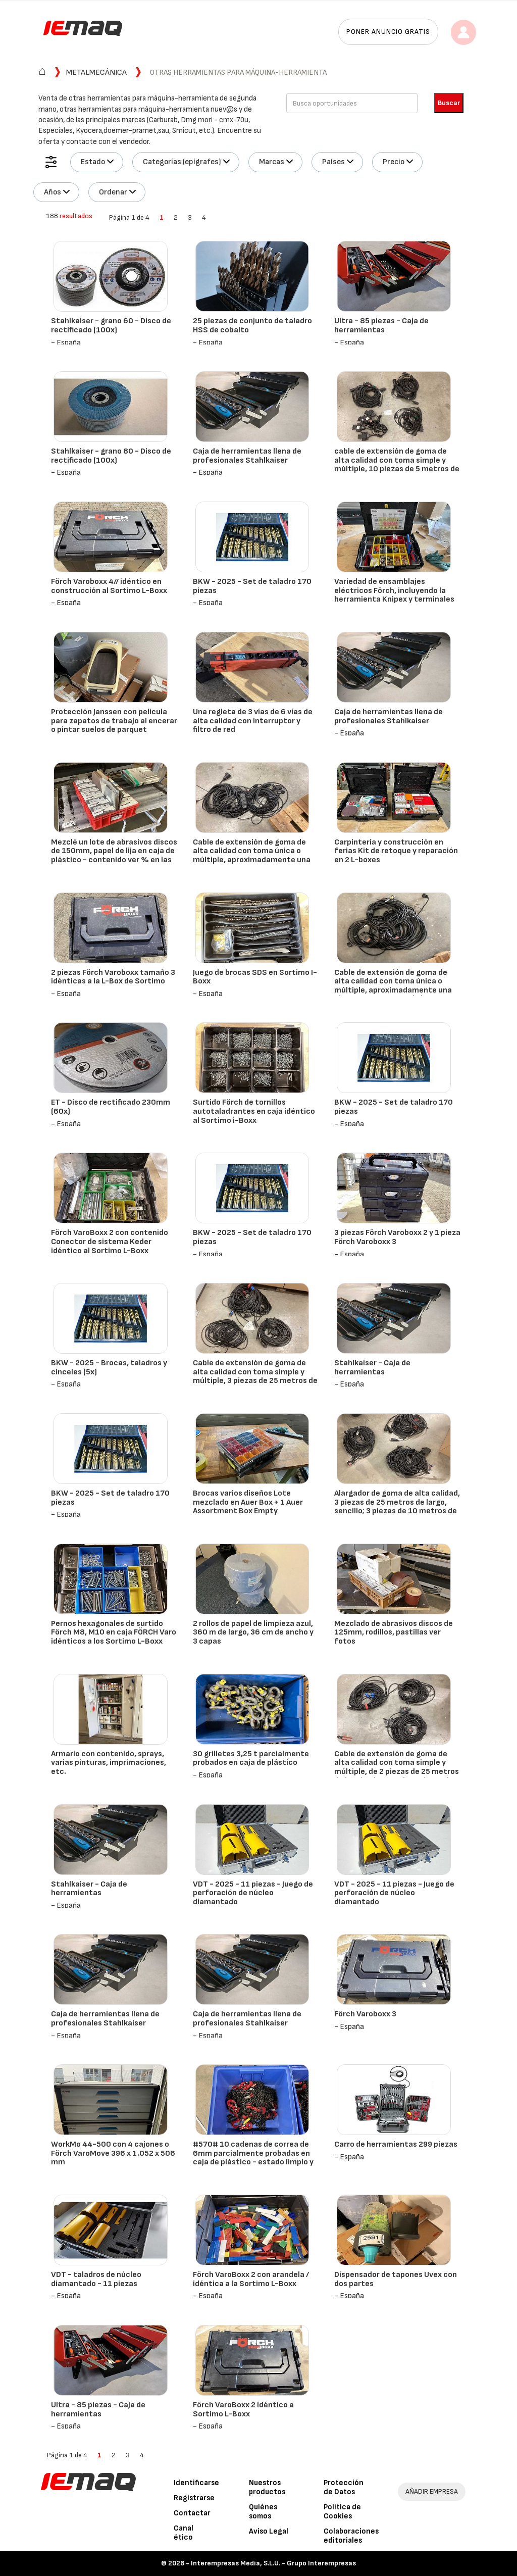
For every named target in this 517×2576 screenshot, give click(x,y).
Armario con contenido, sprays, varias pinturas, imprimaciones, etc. (108, 1762)
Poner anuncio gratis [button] (388, 31)
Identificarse (196, 2483)
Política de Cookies (342, 2511)
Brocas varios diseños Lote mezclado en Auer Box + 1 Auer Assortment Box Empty (248, 1502)
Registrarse (194, 2498)
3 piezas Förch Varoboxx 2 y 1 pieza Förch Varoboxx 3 (397, 1237)
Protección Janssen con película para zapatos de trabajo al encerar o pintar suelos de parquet (114, 720)
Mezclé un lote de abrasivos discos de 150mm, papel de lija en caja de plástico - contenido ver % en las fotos (114, 855)
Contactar (192, 2513)
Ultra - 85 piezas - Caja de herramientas (381, 325)
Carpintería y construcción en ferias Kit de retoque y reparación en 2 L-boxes (396, 851)
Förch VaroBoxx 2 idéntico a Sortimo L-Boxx (243, 2409)
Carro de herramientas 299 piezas (395, 2144)
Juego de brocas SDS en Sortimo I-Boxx (255, 977)
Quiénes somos (263, 2511)
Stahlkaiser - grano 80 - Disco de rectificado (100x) (111, 456)
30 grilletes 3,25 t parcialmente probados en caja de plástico (251, 1758)
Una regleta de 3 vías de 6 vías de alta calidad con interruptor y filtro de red (253, 720)
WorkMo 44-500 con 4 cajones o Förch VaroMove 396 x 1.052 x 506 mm (113, 2153)
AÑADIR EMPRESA (431, 2491)
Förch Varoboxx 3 (365, 2014)
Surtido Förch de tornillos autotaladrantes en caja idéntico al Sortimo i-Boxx (254, 1111)
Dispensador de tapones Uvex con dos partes (395, 2279)
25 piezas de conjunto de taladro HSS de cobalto (252, 325)
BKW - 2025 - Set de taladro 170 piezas (252, 586)
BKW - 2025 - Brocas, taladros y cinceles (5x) (109, 1367)
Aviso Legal (268, 2531)
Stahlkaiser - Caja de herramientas (372, 1367)
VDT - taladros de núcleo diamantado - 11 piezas (96, 2279)
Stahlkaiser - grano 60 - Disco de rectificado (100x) (111, 325)
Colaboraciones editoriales (351, 2536)
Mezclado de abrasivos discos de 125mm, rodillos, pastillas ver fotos (393, 1632)
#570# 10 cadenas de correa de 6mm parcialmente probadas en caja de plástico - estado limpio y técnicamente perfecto (253, 2158)
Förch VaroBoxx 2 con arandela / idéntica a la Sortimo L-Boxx (251, 2279)
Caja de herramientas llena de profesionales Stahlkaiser (247, 456)
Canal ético (183, 2532)
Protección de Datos (344, 2487)
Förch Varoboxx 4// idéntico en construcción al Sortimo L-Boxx (109, 586)
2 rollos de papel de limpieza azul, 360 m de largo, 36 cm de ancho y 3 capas (253, 1632)
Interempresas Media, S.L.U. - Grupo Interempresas (273, 2563)
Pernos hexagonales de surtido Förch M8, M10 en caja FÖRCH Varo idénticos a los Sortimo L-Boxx (113, 1632)
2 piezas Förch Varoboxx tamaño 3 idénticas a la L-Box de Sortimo (113, 977)
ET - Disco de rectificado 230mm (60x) (110, 1107)
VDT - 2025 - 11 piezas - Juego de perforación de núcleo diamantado (253, 1893)
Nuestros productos (267, 2487)
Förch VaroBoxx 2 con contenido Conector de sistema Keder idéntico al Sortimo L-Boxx (109, 1241)
